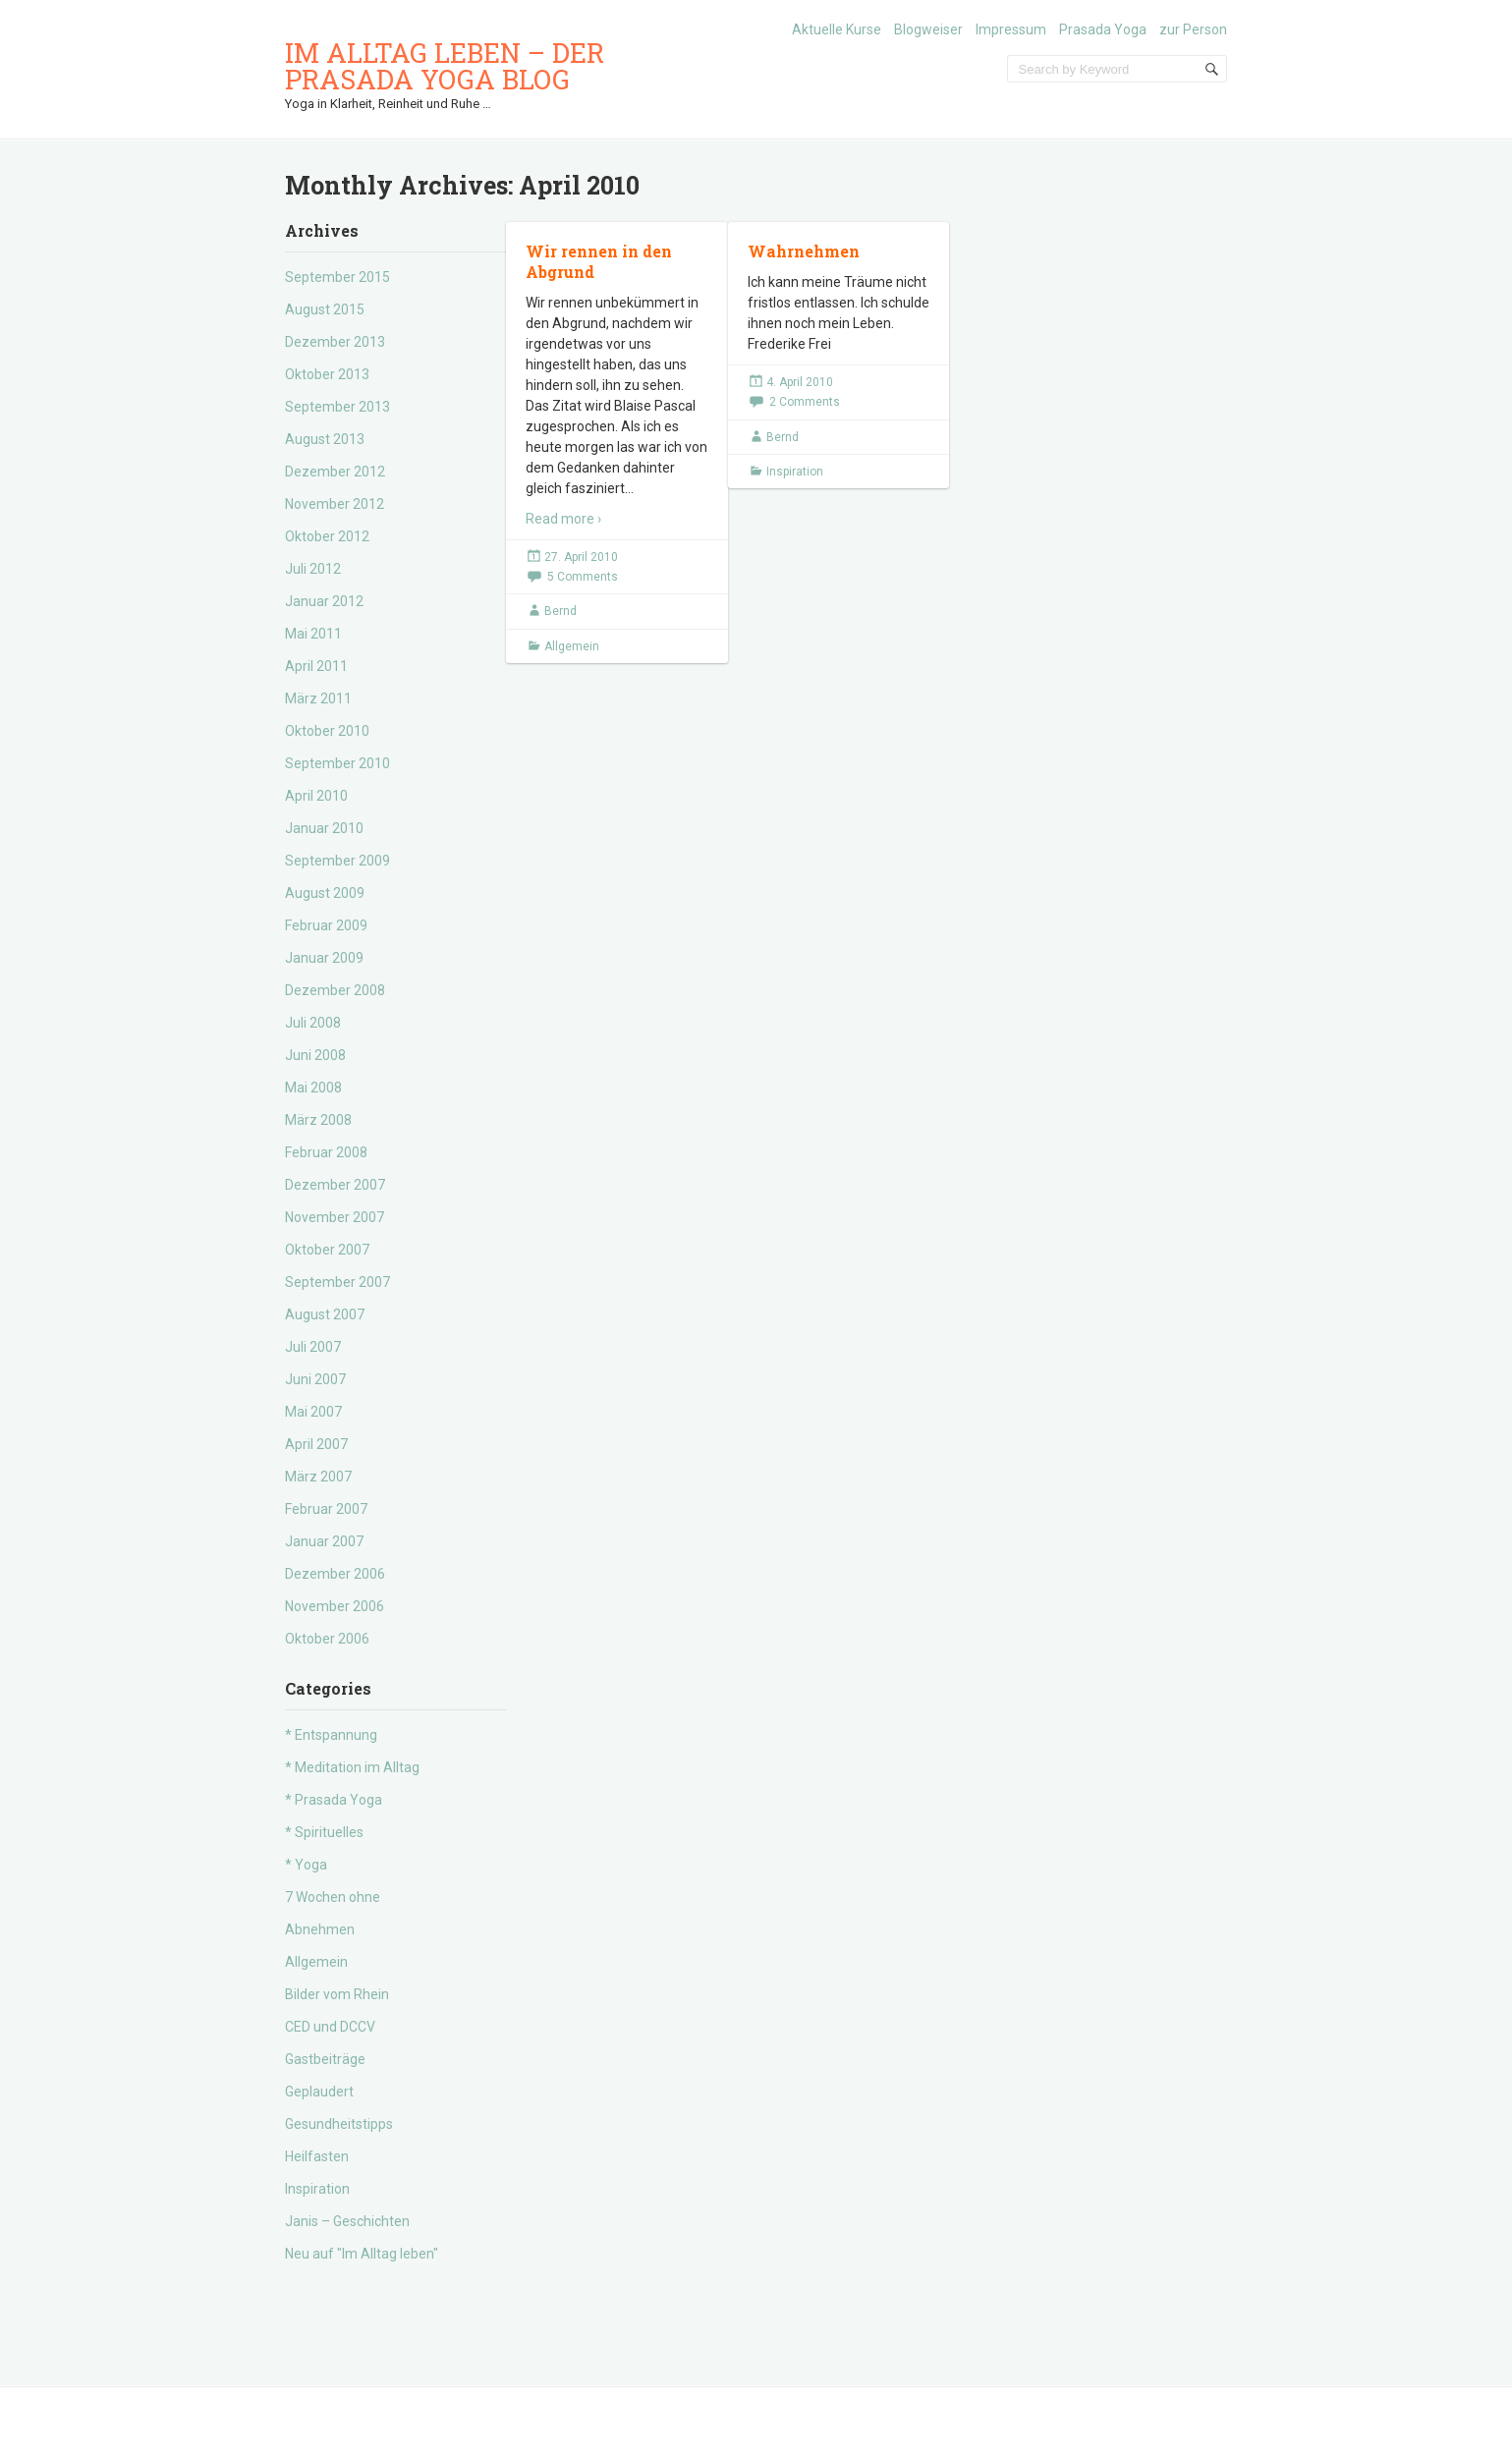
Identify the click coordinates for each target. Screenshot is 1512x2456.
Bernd (560, 611)
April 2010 (316, 796)
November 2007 (334, 1217)
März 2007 (318, 1476)
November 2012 (334, 504)
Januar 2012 (324, 601)
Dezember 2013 (335, 342)
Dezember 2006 (335, 1574)
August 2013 (324, 439)
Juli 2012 (313, 569)
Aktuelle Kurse (836, 29)
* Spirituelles (324, 1832)
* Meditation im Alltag (352, 1767)
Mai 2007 (313, 1412)
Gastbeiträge (325, 2059)
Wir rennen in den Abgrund (599, 261)
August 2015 (324, 309)
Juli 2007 (313, 1347)
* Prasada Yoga (333, 1800)
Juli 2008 (313, 1023)
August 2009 (324, 893)
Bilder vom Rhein (337, 1994)
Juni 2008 (315, 1055)
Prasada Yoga (1103, 29)
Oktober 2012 (327, 536)
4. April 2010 (799, 382)
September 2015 (337, 277)
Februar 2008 (326, 1152)
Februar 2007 (326, 1509)
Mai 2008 (313, 1087)
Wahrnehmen (804, 251)
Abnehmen (320, 1929)
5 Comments (582, 577)
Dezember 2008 (335, 990)
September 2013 (337, 407)
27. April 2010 (581, 557)
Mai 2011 (313, 634)
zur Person (1193, 29)
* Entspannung (331, 1735)
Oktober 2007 (327, 1249)
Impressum (1011, 29)
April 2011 (316, 666)
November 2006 (334, 1606)
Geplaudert (319, 2091)
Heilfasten (317, 2156)
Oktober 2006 (327, 1639)
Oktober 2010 (327, 731)
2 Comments (804, 402)
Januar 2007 (324, 1541)
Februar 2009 (326, 925)
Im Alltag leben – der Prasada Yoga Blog (444, 65)
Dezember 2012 (335, 471)
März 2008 (318, 1120)
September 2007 (337, 1282)
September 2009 (337, 860)
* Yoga (306, 1864)
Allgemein (316, 1962)
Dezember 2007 (335, 1185)
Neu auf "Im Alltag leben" (361, 2253)
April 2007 (316, 1444)
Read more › (563, 519)
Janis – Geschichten (347, 2221)
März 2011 (318, 698)
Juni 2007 (315, 1379)
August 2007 (324, 1314)
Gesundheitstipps (339, 2124)
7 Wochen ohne (332, 1897)
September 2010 (337, 763)
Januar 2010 (324, 828)
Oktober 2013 (327, 374)
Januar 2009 (324, 958)
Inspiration (317, 2189)
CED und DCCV (330, 2027)
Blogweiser (928, 29)
